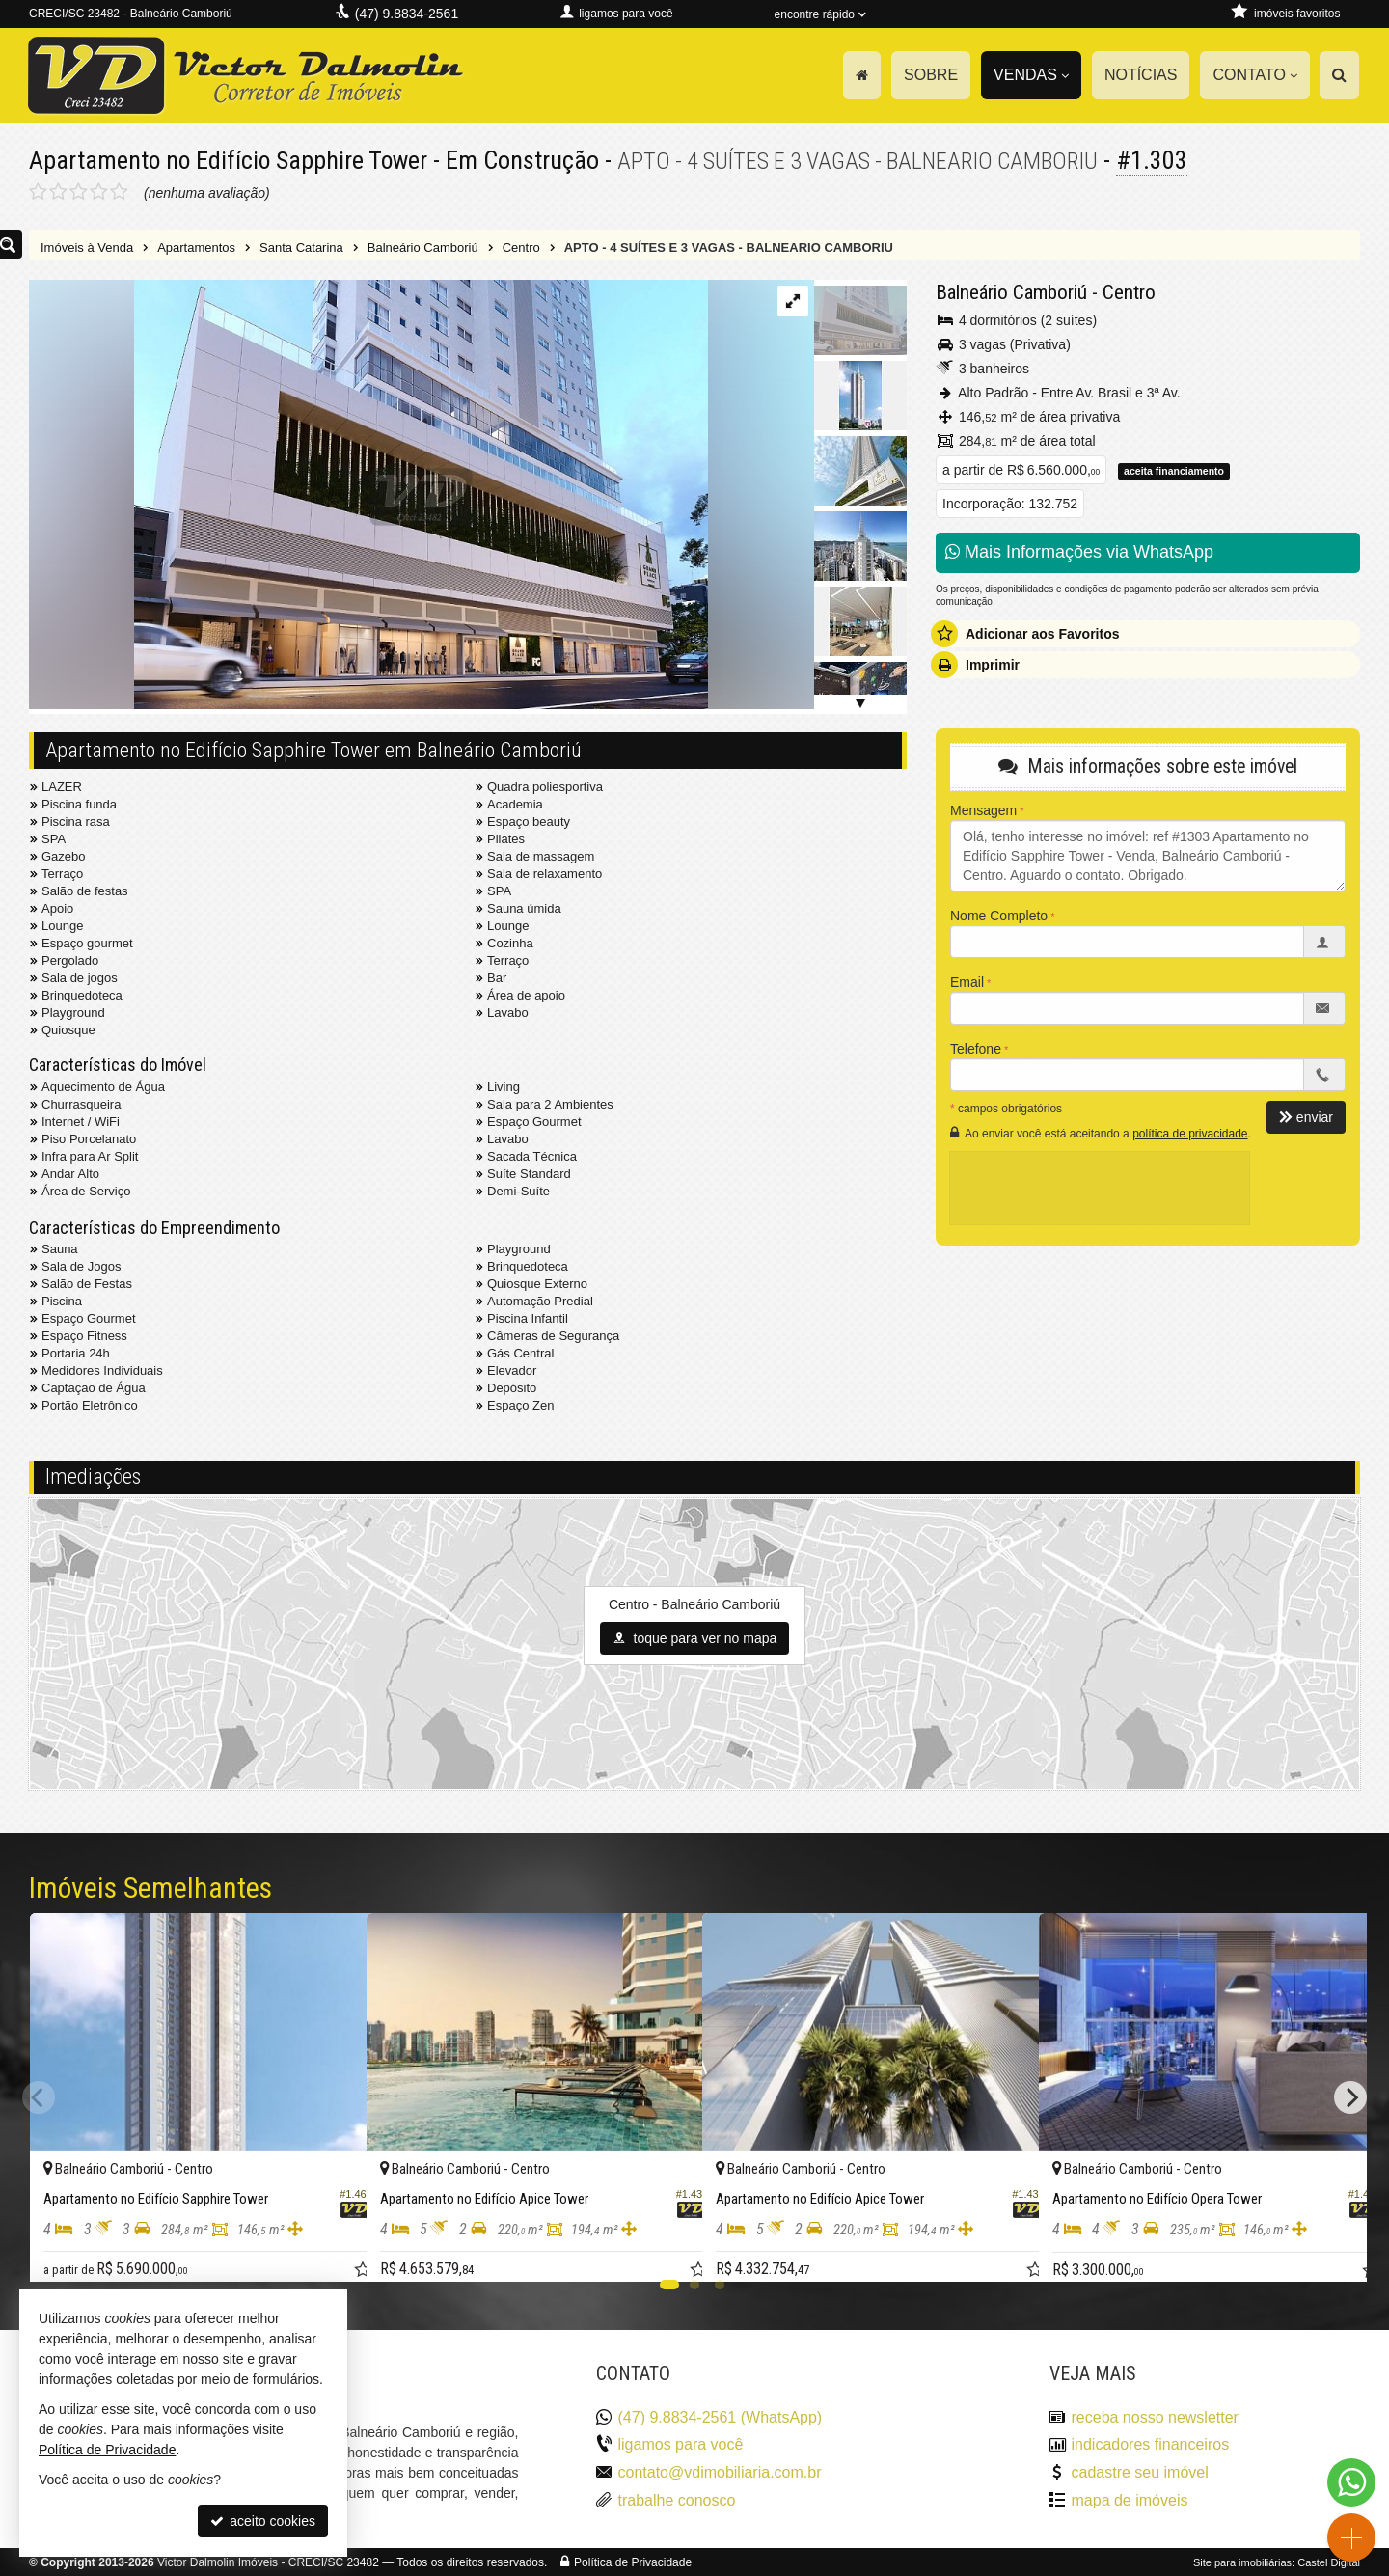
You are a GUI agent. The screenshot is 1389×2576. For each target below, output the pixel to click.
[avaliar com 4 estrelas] (99, 191)
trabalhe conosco (677, 2499)
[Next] (1350, 2096)
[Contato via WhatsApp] (1351, 2482)
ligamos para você (681, 2444)
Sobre (931, 75)
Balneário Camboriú (1011, 291)
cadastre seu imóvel (1140, 2471)
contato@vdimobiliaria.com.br (720, 2471)
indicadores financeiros (1151, 2444)
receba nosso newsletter (1155, 2416)
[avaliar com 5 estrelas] (119, 191)
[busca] (1339, 75)
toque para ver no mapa (695, 1637)
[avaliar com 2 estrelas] (58, 191)
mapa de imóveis (1130, 2499)
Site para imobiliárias (1242, 2561)
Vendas (1031, 75)
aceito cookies (262, 2521)
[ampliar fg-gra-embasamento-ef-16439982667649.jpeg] (368, 495)
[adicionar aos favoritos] (330, 2249)
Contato (1254, 75)
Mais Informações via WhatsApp (1079, 551)
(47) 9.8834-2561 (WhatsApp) (720, 2416)
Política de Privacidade (633, 2561)
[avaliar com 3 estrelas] (78, 191)
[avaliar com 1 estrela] (38, 191)
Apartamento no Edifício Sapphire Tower (230, 160)
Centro (1129, 291)
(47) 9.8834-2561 (406, 13)
